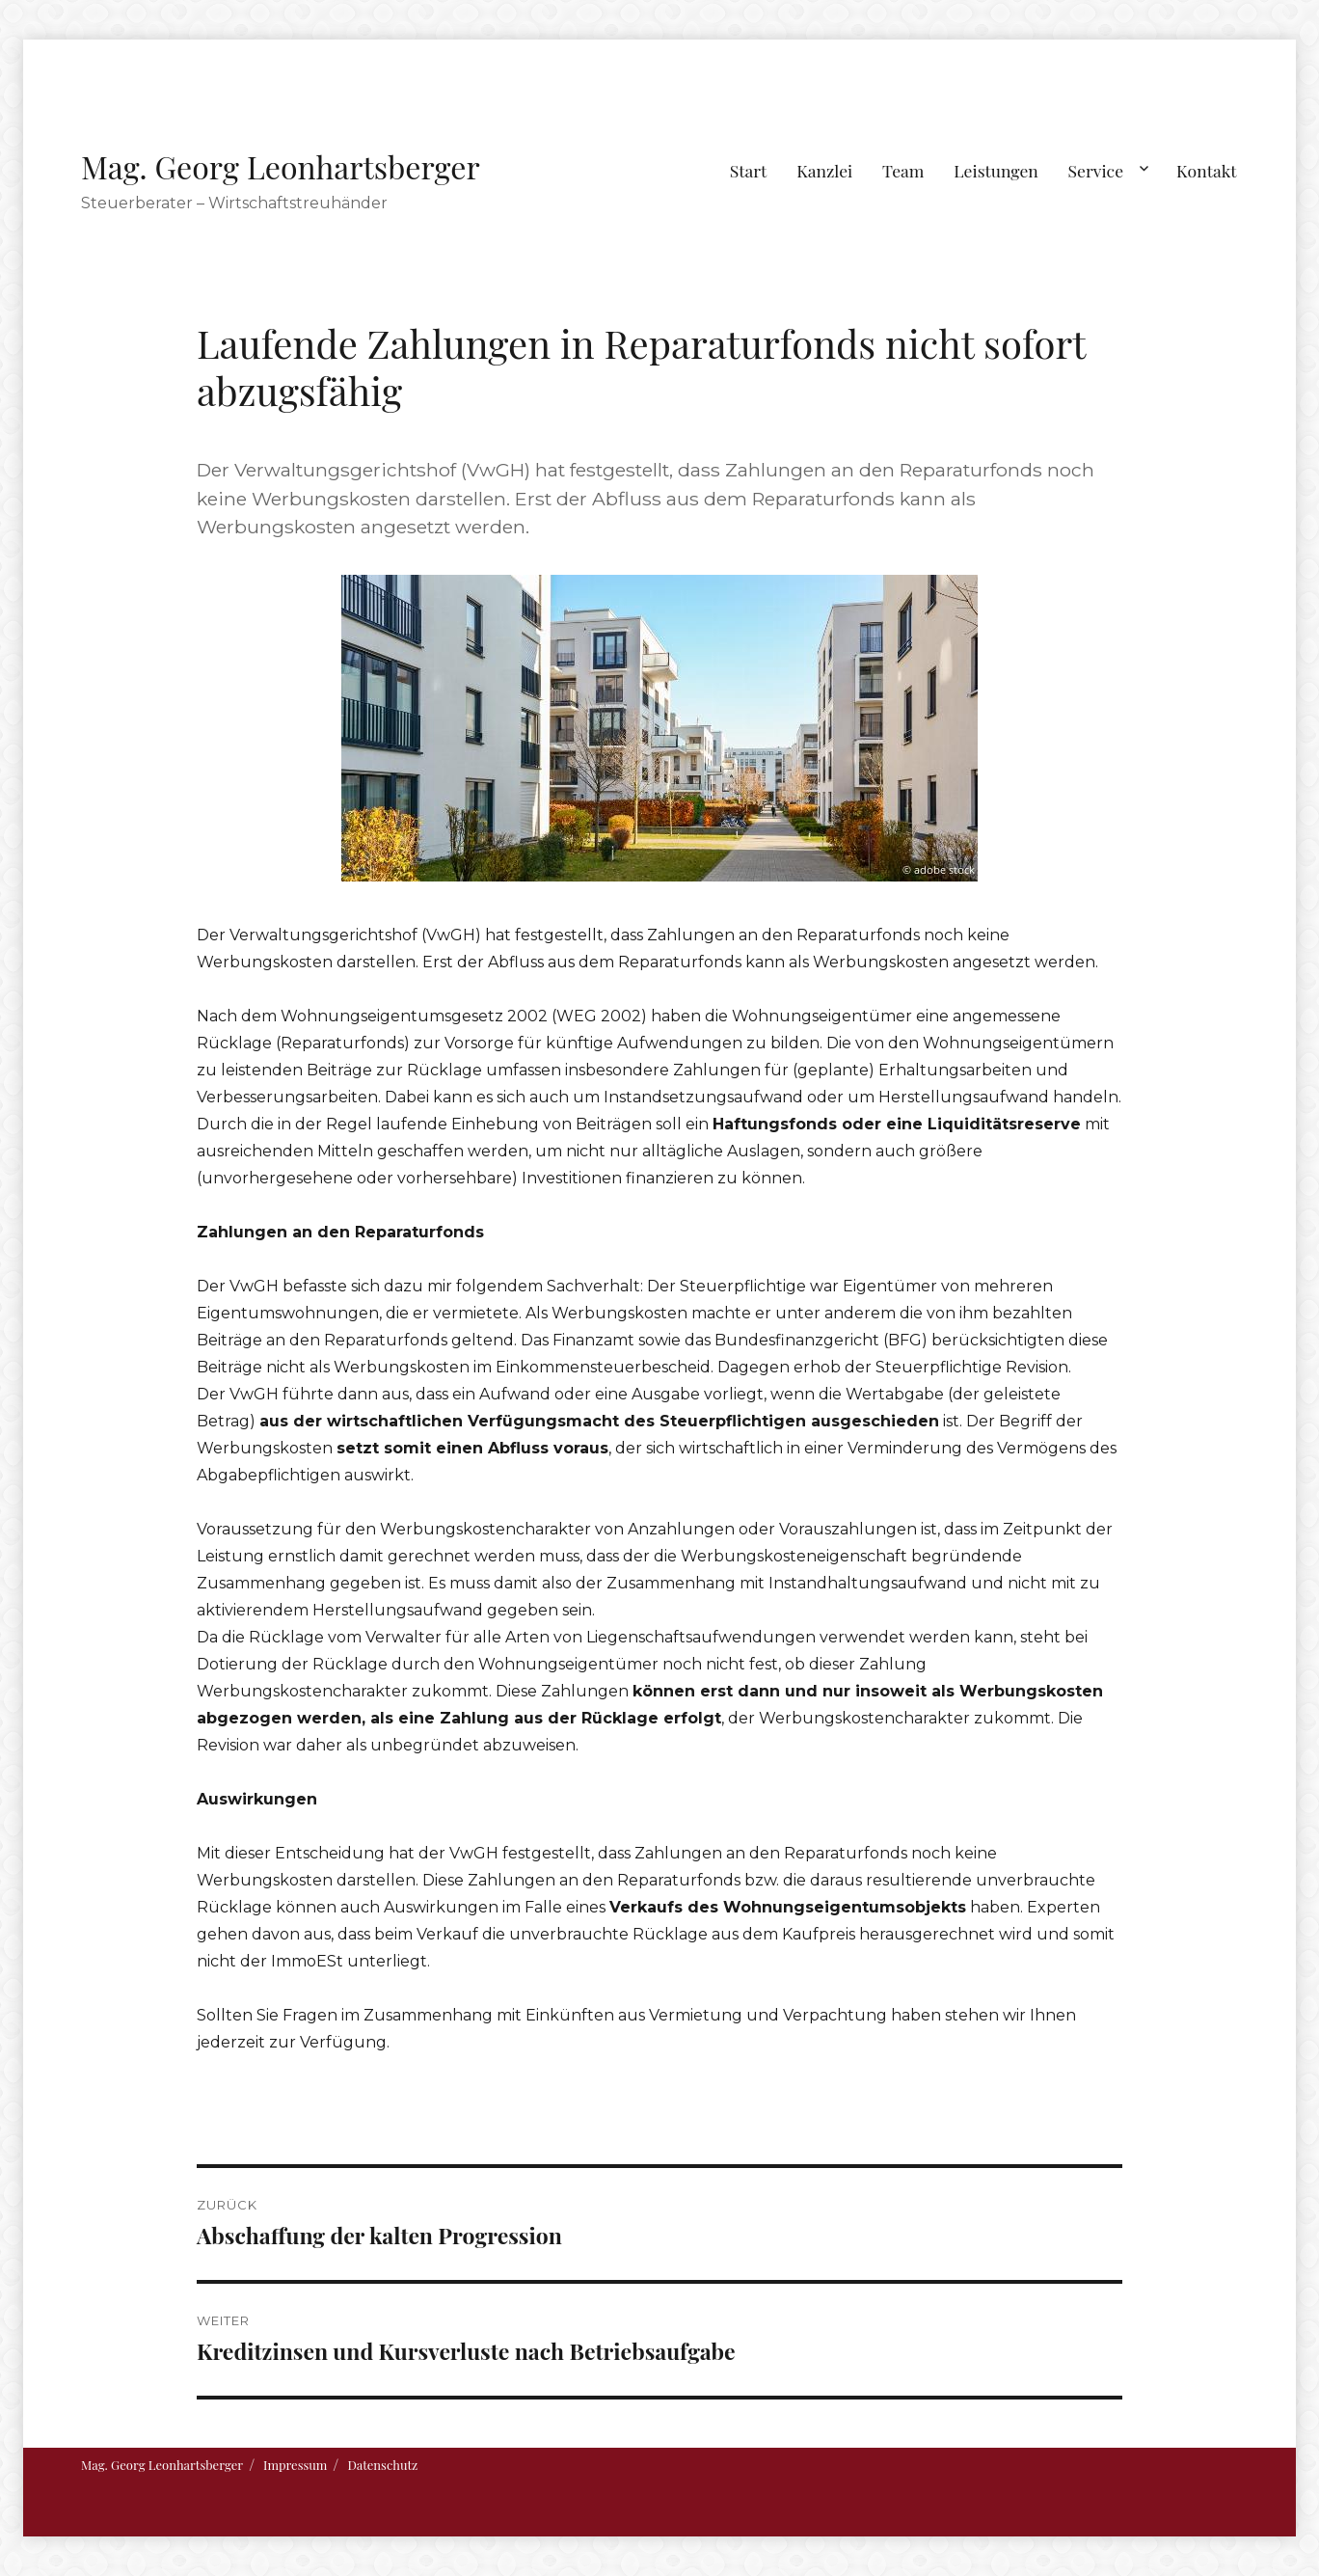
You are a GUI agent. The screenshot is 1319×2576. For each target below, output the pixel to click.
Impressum (295, 2464)
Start (748, 170)
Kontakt (1206, 170)
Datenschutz (382, 2464)
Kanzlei (824, 170)
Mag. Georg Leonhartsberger (280, 166)
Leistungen (996, 170)
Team (903, 170)
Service (1095, 170)
